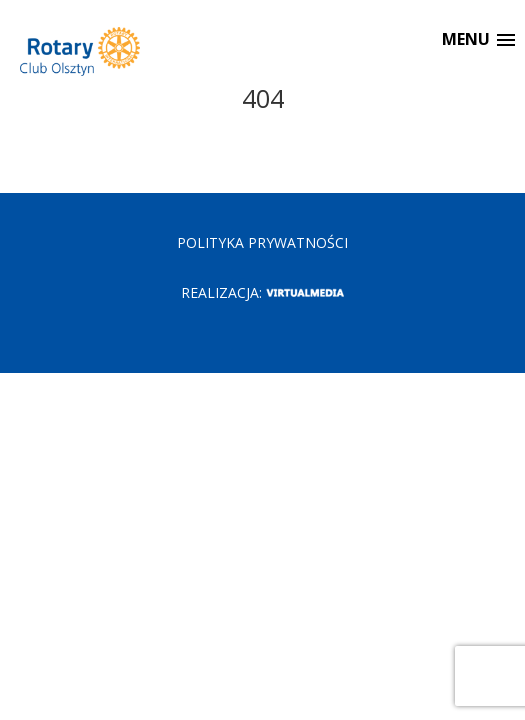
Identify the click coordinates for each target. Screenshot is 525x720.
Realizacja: (262, 292)
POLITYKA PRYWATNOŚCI (262, 242)
